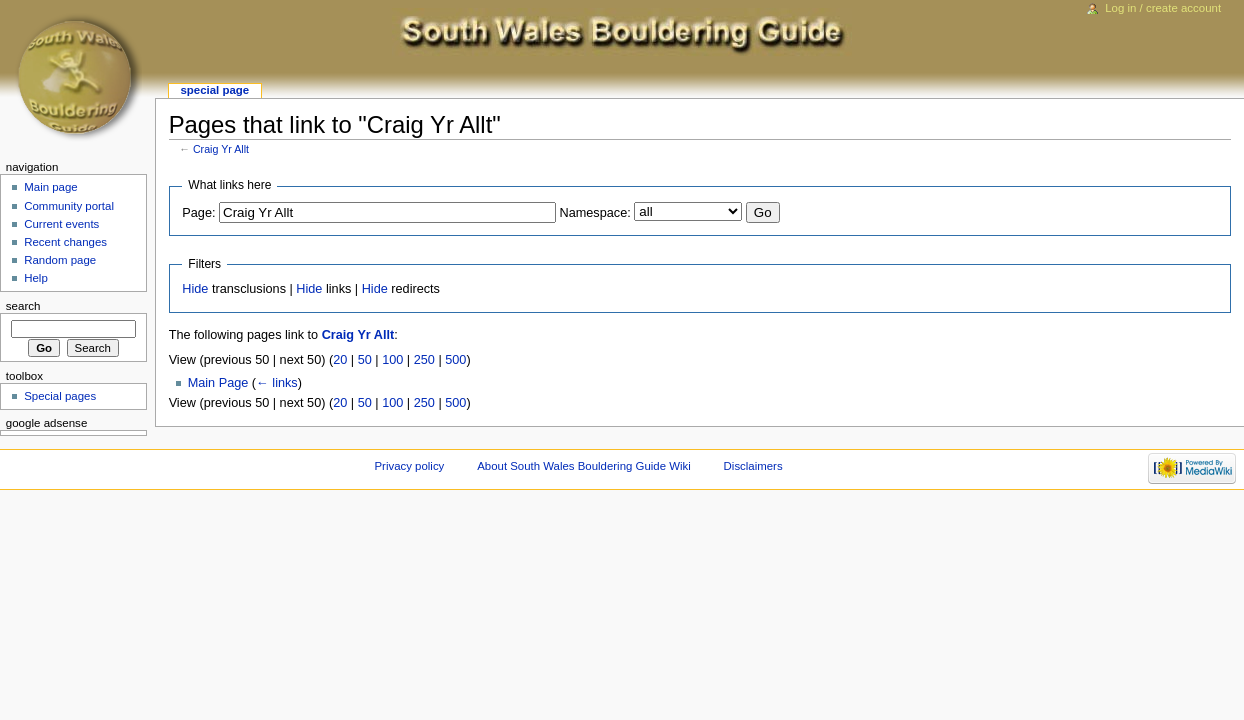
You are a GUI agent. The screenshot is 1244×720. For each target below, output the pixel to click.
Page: (198, 213)
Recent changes (65, 242)
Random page (60, 260)
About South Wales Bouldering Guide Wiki (584, 466)
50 (365, 360)
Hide (195, 289)
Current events (61, 224)
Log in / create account (1163, 8)
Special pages (60, 396)
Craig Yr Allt (221, 149)
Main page (51, 187)
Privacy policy (410, 466)
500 (455, 360)
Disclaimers (753, 466)
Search (23, 306)
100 (392, 360)
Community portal (69, 206)
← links (277, 383)
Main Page (218, 383)
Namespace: (595, 213)
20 (340, 360)
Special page (214, 90)
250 (424, 360)
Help (36, 278)
